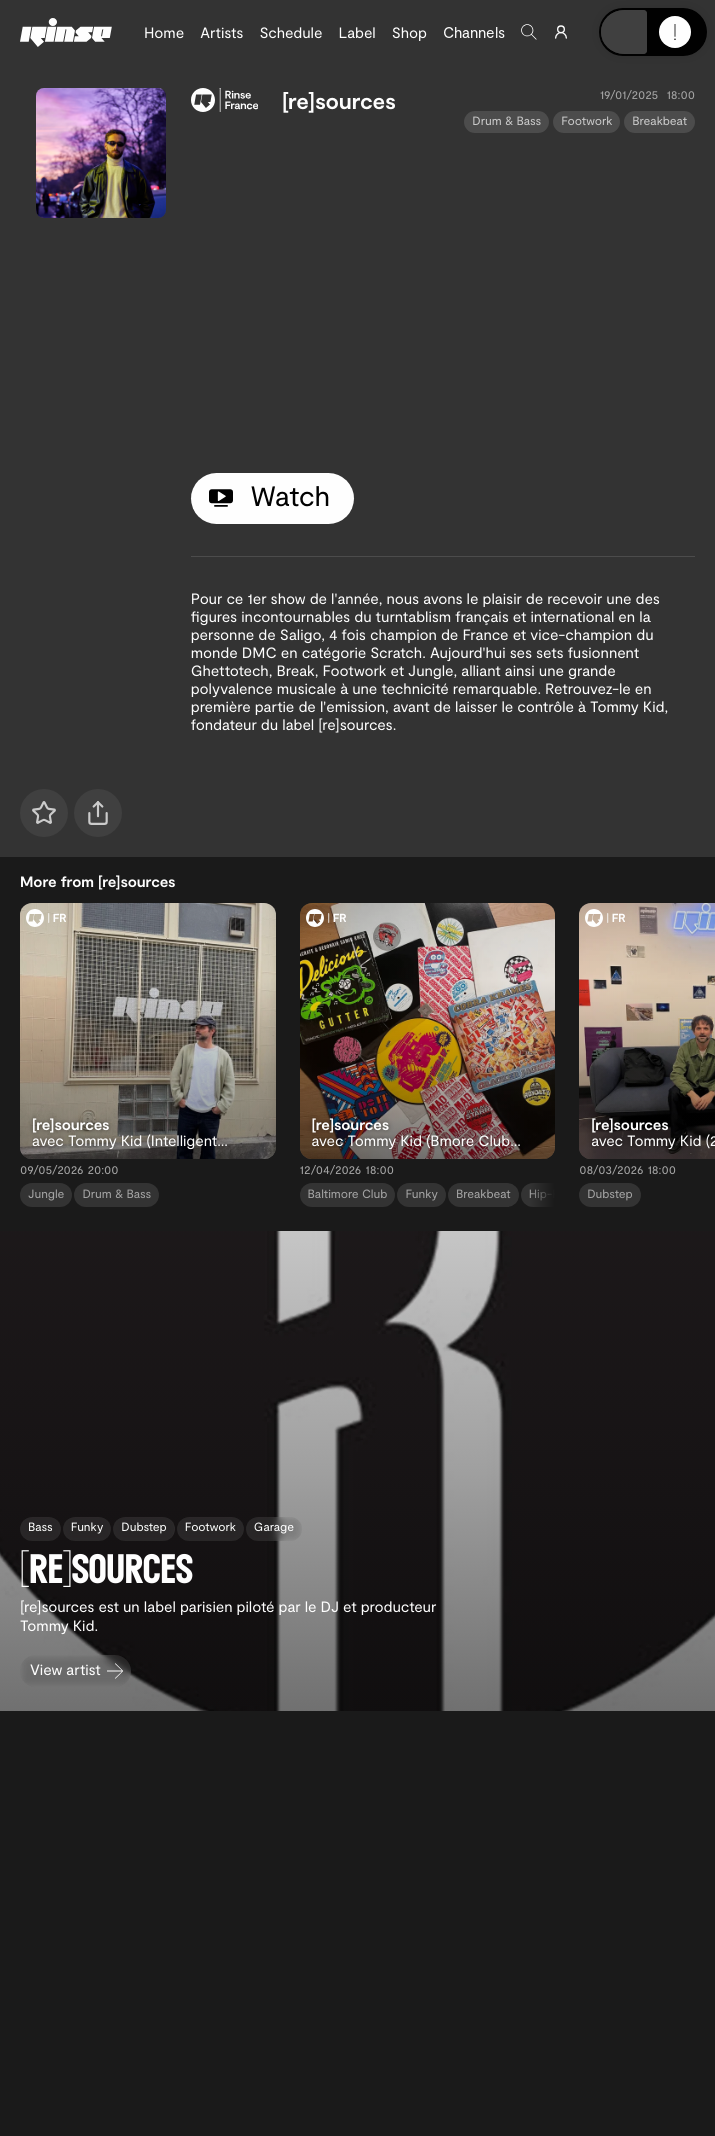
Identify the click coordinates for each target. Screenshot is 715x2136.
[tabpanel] (443, 299)
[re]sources (339, 101)
